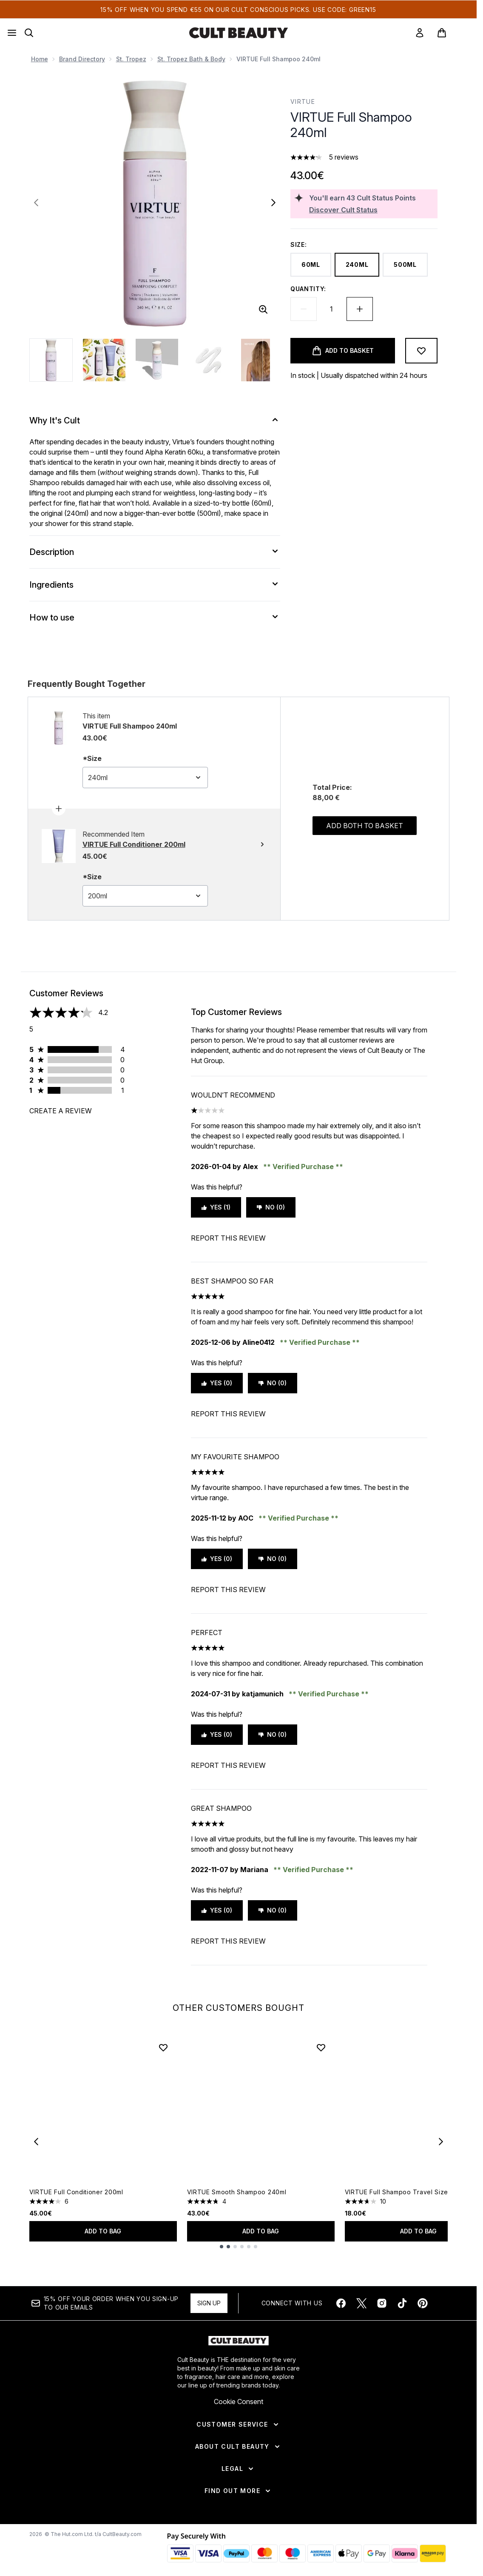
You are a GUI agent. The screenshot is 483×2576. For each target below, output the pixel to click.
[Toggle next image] (273, 202)
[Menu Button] (12, 33)
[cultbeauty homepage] (238, 32)
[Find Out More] (238, 2491)
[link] (419, 32)
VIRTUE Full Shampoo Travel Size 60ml (405, 2192)
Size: (298, 244)
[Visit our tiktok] (402, 2303)
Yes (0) (217, 1383)
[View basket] (451, 32)
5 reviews (343, 157)
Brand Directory (82, 59)
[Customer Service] (238, 2424)
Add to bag (103, 2231)
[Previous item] (36, 2141)
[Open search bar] (29, 33)
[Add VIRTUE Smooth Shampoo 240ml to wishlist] (321, 2047)
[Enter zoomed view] (263, 309)
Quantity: (308, 288)
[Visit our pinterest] (422, 2303)
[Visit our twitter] (361, 2303)
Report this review (228, 1238)
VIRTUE (302, 101)
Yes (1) (216, 1207)
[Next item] (441, 2141)
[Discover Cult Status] (371, 210)
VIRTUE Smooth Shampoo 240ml (237, 2192)
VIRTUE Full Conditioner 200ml (76, 2192)
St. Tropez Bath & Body (191, 59)
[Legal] (238, 2468)
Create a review (60, 1110)
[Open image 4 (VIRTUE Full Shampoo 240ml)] (209, 360)
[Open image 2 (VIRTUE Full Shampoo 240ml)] (104, 360)
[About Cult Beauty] (238, 2446)
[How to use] (154, 617)
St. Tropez (131, 59)
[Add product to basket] (342, 350)
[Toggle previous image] (36, 202)
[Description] (154, 552)
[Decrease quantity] (303, 309)
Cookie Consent (238, 2401)
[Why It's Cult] (154, 420)
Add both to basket (364, 825)
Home (39, 59)
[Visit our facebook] (341, 2303)
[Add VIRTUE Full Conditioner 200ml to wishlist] (163, 2047)
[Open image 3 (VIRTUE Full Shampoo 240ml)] (157, 360)
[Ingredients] (154, 585)
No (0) (271, 1207)
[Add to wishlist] (421, 350)
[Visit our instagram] (382, 2303)
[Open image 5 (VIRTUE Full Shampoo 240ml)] (262, 360)
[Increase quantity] (360, 309)
